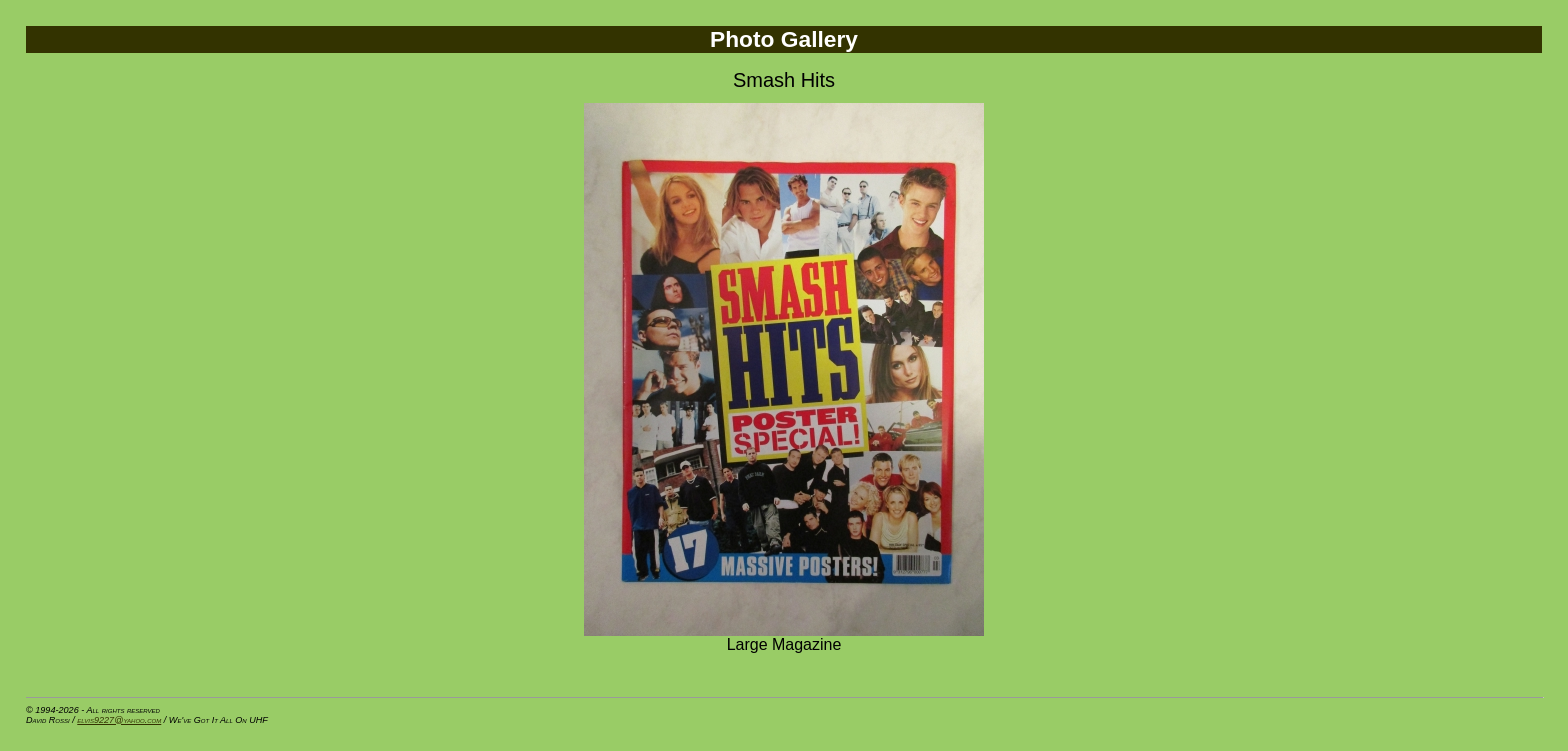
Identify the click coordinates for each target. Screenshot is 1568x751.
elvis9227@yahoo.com (119, 720)
